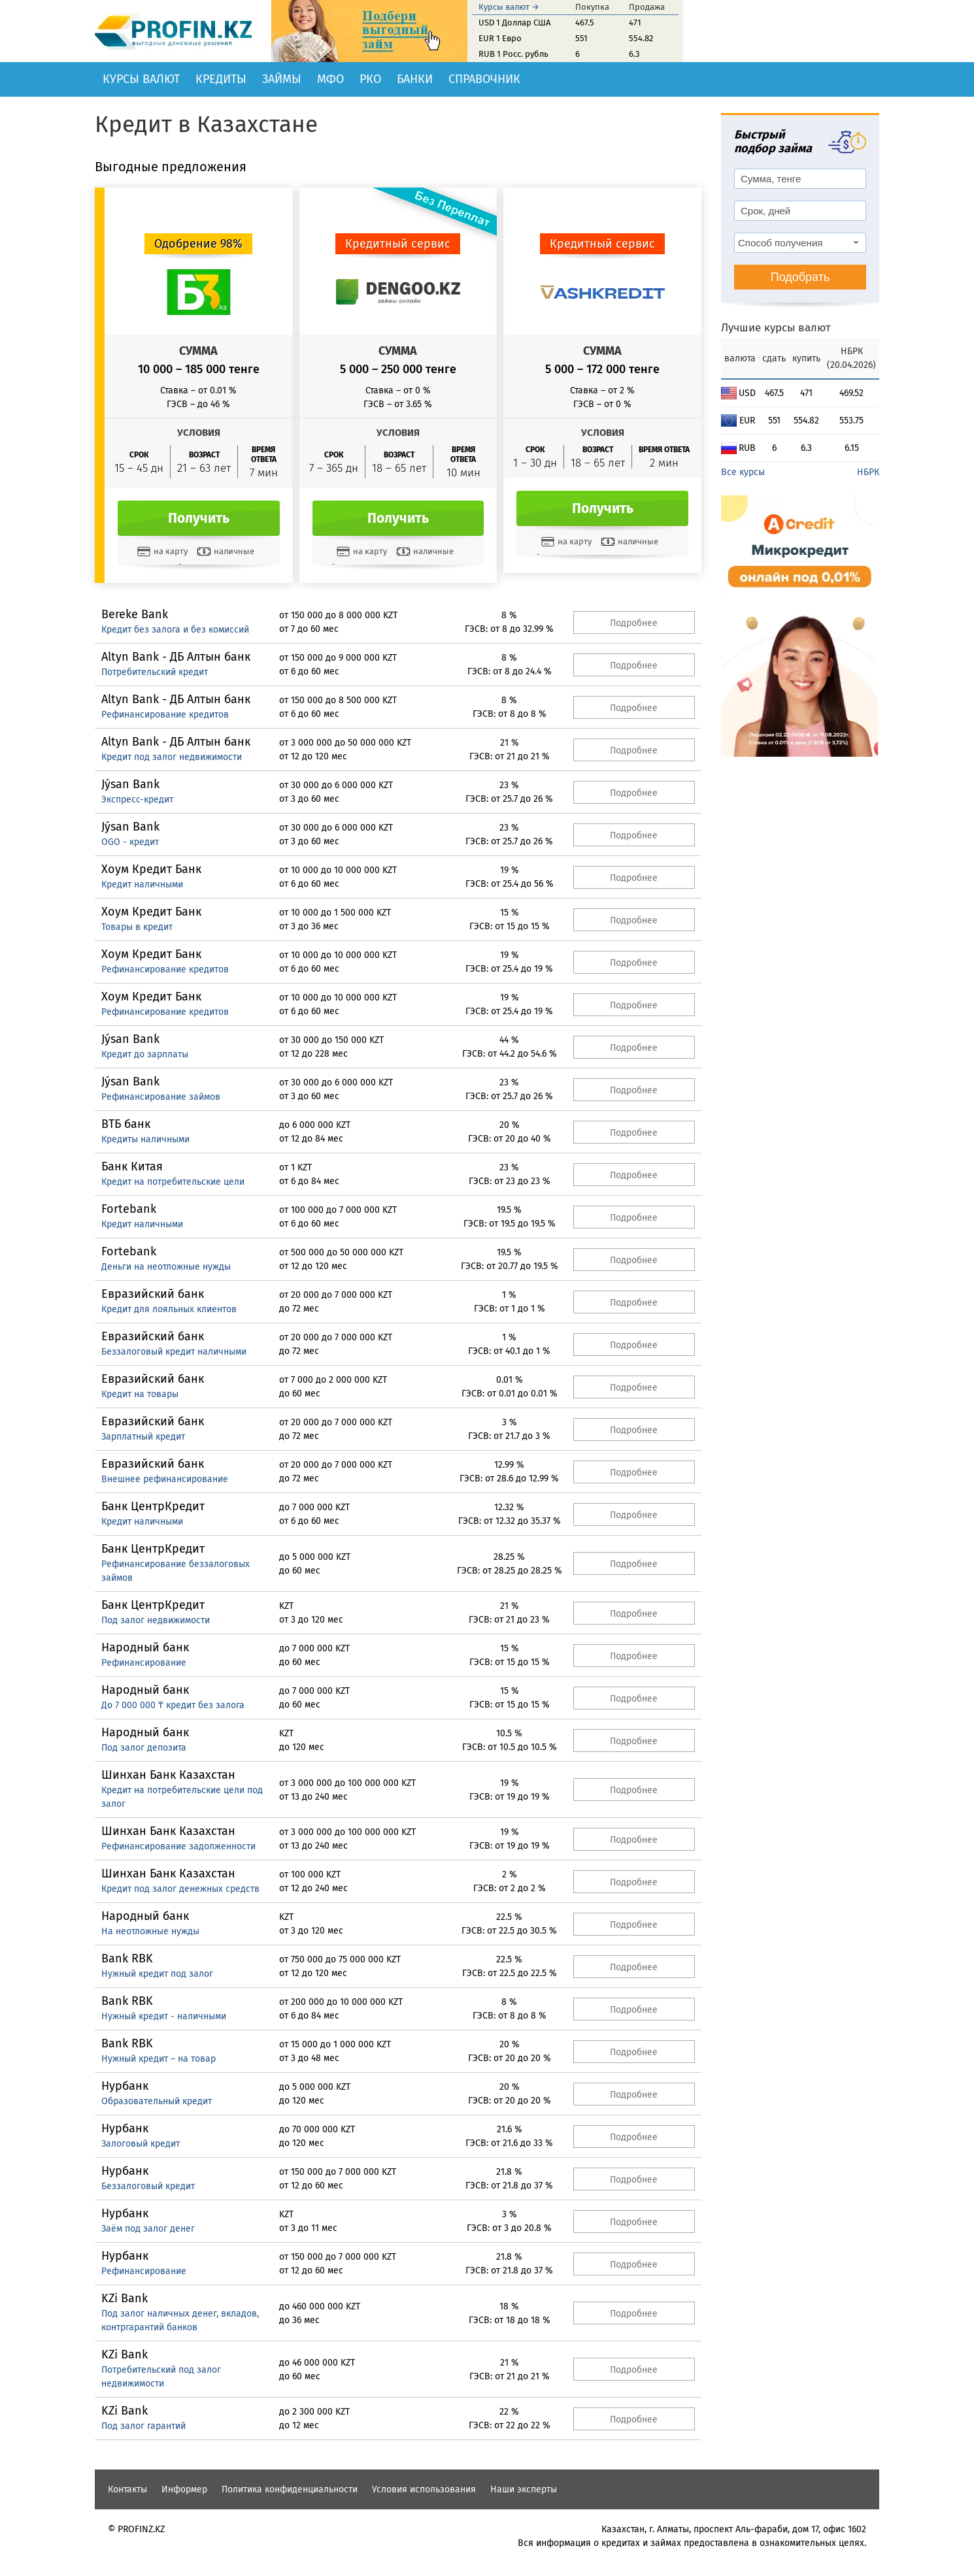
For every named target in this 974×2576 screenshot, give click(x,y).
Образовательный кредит (156, 2101)
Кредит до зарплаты (144, 1054)
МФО (330, 79)
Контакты (127, 2489)
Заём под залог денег (148, 2228)
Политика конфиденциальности (290, 2489)
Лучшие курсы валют (776, 328)
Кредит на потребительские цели (172, 1181)
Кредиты (220, 79)
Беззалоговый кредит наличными (173, 1351)
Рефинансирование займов (160, 1096)
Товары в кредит (137, 927)
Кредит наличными (142, 884)
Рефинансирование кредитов (165, 714)
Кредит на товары (139, 1394)
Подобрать (800, 277)
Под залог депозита (143, 1747)
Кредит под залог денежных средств (180, 1888)
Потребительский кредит (154, 672)
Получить (198, 518)
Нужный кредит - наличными (163, 2016)
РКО (370, 79)
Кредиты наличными (145, 1139)
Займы (281, 79)
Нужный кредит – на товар (158, 2058)
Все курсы (743, 472)
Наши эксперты (523, 2489)
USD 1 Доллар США (514, 22)
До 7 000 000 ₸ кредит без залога (172, 1705)
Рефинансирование (143, 1662)
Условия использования (424, 2489)
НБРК (868, 472)
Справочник (484, 79)
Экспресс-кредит (137, 799)
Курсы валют (141, 79)
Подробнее (634, 623)
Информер (184, 2489)
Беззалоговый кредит (148, 2186)
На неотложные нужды (150, 1931)
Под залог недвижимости (155, 1620)
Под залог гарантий (143, 2426)
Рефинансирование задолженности (178, 1846)
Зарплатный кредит (143, 1436)
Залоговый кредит (140, 2143)
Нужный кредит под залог (157, 1973)
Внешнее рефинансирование (164, 1479)
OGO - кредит (130, 842)
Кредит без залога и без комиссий (175, 629)
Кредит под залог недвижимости (171, 757)
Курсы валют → (509, 7)
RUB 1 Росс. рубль (513, 54)
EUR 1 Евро (500, 38)
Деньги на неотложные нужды (166, 1266)
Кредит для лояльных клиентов (169, 1309)
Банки (415, 79)
